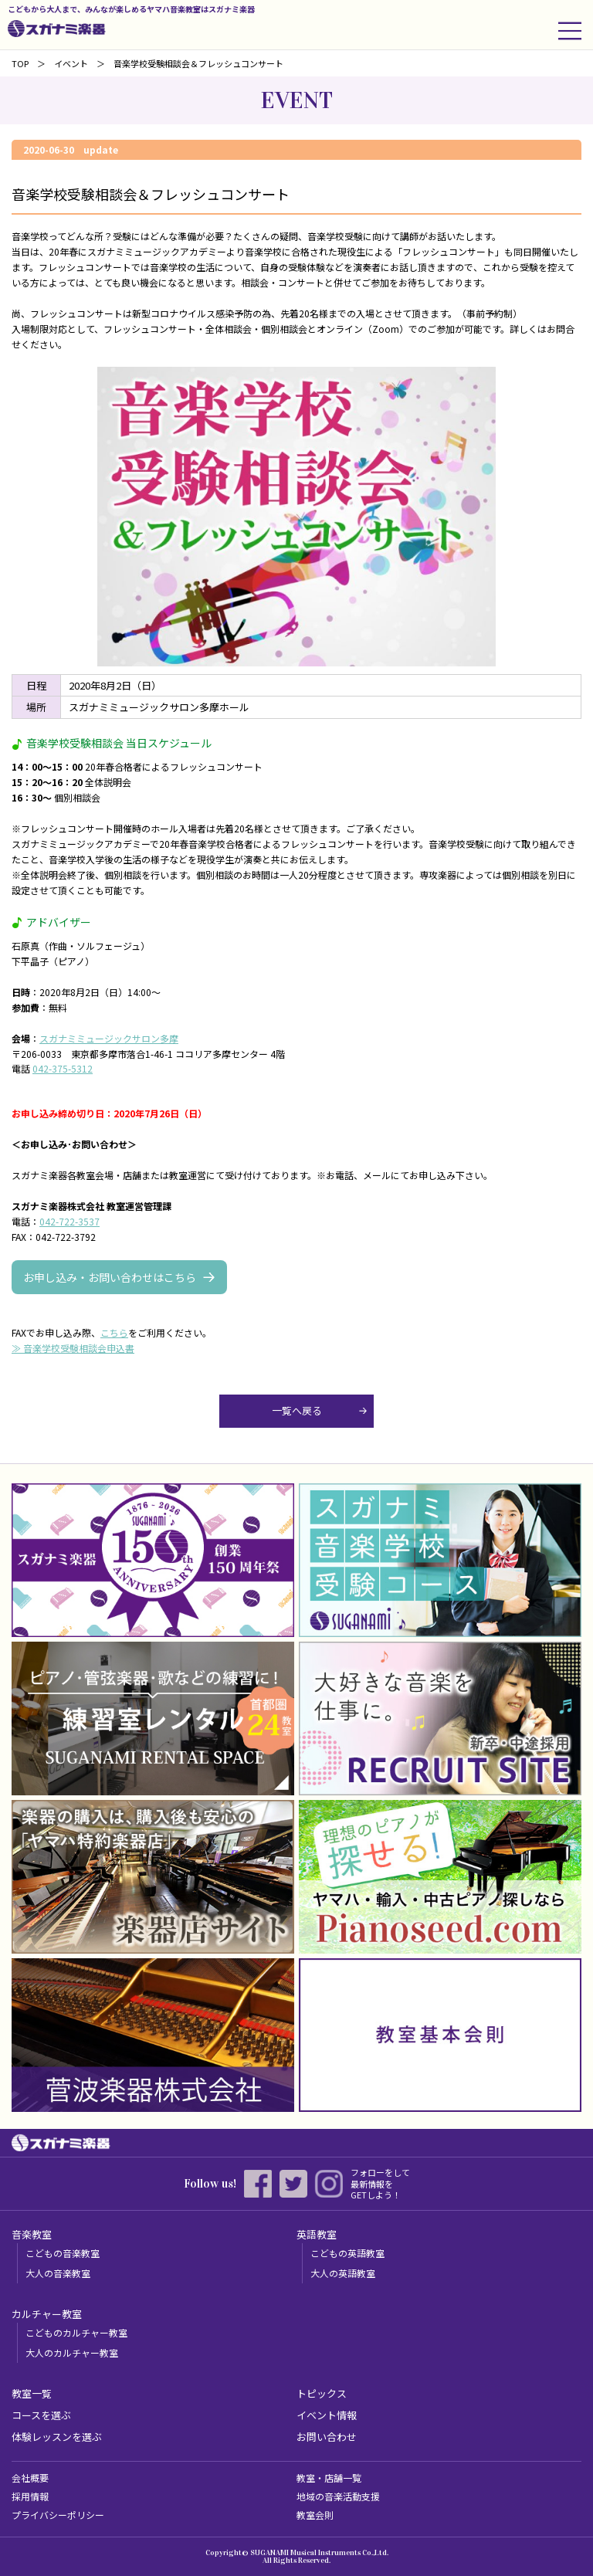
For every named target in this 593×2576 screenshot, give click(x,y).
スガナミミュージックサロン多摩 (108, 1038)
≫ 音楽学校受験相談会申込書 (73, 1347)
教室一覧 (32, 2393)
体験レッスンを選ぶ (57, 2436)
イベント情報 (326, 2415)
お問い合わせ (326, 2436)
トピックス (321, 2393)
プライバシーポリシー (58, 2514)
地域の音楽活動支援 (338, 2496)
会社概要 (30, 2477)
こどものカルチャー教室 (76, 2332)
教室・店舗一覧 (328, 2477)
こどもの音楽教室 (62, 2252)
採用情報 (30, 2496)
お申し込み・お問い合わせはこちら (109, 1277)
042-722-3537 (69, 1221)
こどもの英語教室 (347, 2252)
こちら (114, 1332)
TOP (20, 63)
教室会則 (315, 2514)
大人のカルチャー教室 (71, 2352)
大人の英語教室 (342, 2272)
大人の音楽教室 (57, 2272)
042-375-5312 (62, 1068)
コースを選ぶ (41, 2415)
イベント (71, 63)
